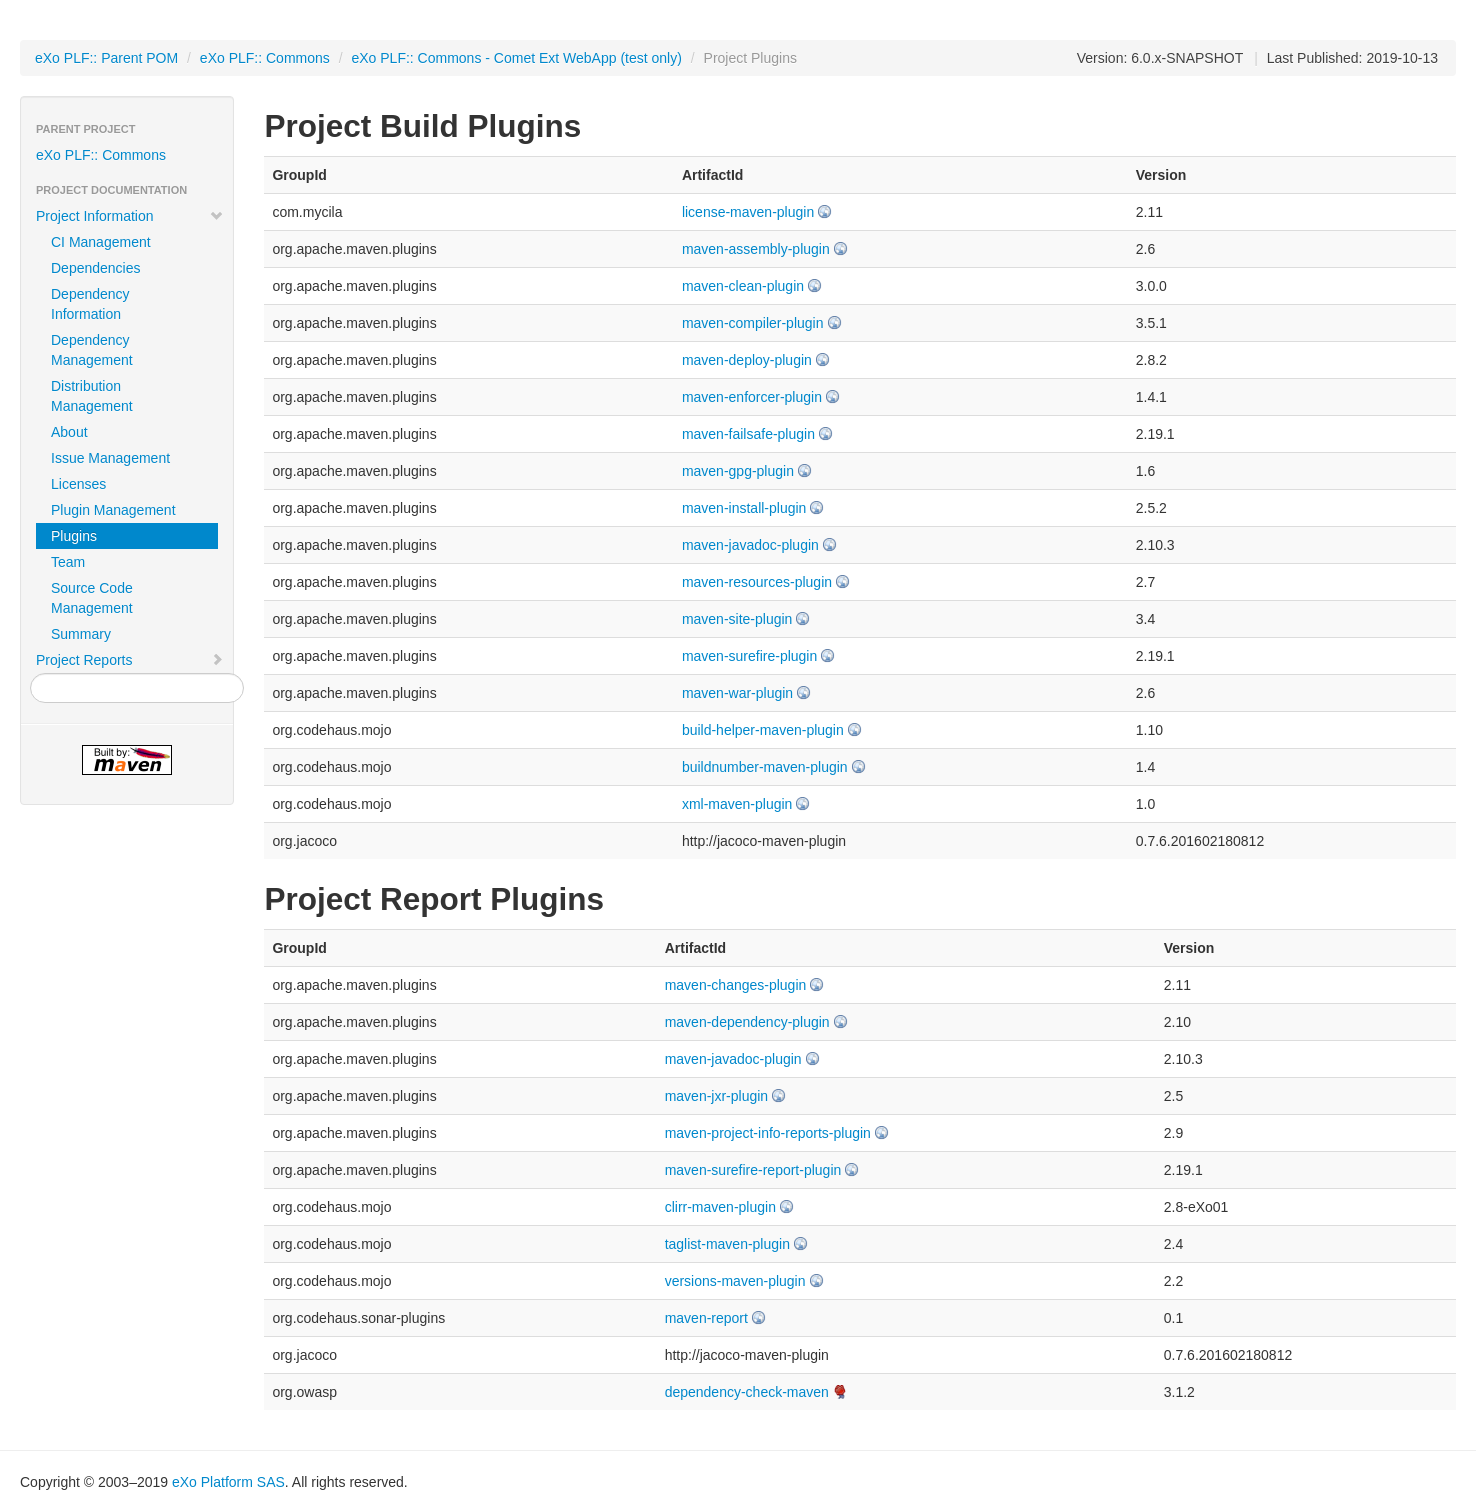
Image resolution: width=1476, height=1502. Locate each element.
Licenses (78, 484)
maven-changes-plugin (736, 985)
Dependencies (96, 268)
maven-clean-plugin (743, 286)
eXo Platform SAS (228, 1482)
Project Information (130, 216)
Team (68, 562)
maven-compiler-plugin (753, 323)
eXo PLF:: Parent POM (106, 58)
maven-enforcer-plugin (752, 397)
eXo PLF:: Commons (265, 58)
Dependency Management (92, 350)
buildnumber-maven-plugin (765, 767)
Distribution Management (92, 396)
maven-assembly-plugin (756, 249)
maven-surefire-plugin (749, 656)
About (69, 432)
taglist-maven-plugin (727, 1244)
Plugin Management (113, 510)
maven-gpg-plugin (738, 471)
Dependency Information (90, 304)
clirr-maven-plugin (720, 1207)
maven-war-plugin (737, 693)
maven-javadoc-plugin (750, 545)
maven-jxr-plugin (716, 1096)
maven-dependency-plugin (747, 1022)
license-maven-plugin (748, 212)
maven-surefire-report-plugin (753, 1170)
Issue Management (110, 458)
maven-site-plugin (737, 619)
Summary (81, 634)
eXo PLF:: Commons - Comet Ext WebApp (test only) (516, 58)
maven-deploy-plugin (747, 360)
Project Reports (130, 660)
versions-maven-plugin (735, 1281)
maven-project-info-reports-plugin (768, 1133)
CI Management (101, 242)
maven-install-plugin (744, 508)
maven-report (706, 1318)
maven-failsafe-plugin (748, 434)
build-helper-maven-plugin (763, 730)
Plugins (74, 536)
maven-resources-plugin (757, 582)
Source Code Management (92, 598)
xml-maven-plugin (737, 804)
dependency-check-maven (747, 1392)
